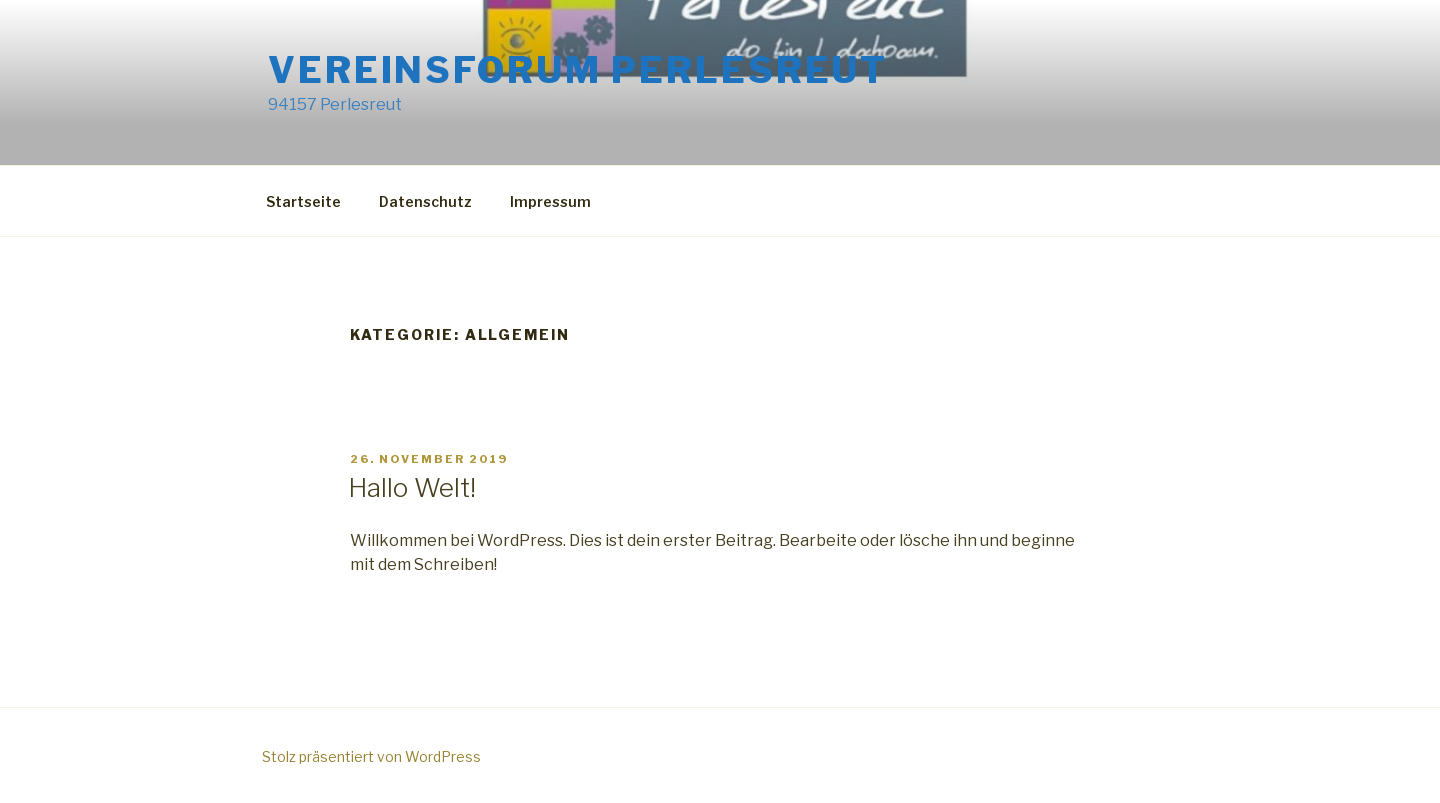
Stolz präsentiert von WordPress (371, 756)
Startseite (303, 201)
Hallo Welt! (412, 487)
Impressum (550, 201)
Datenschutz (425, 201)
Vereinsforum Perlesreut (578, 70)
